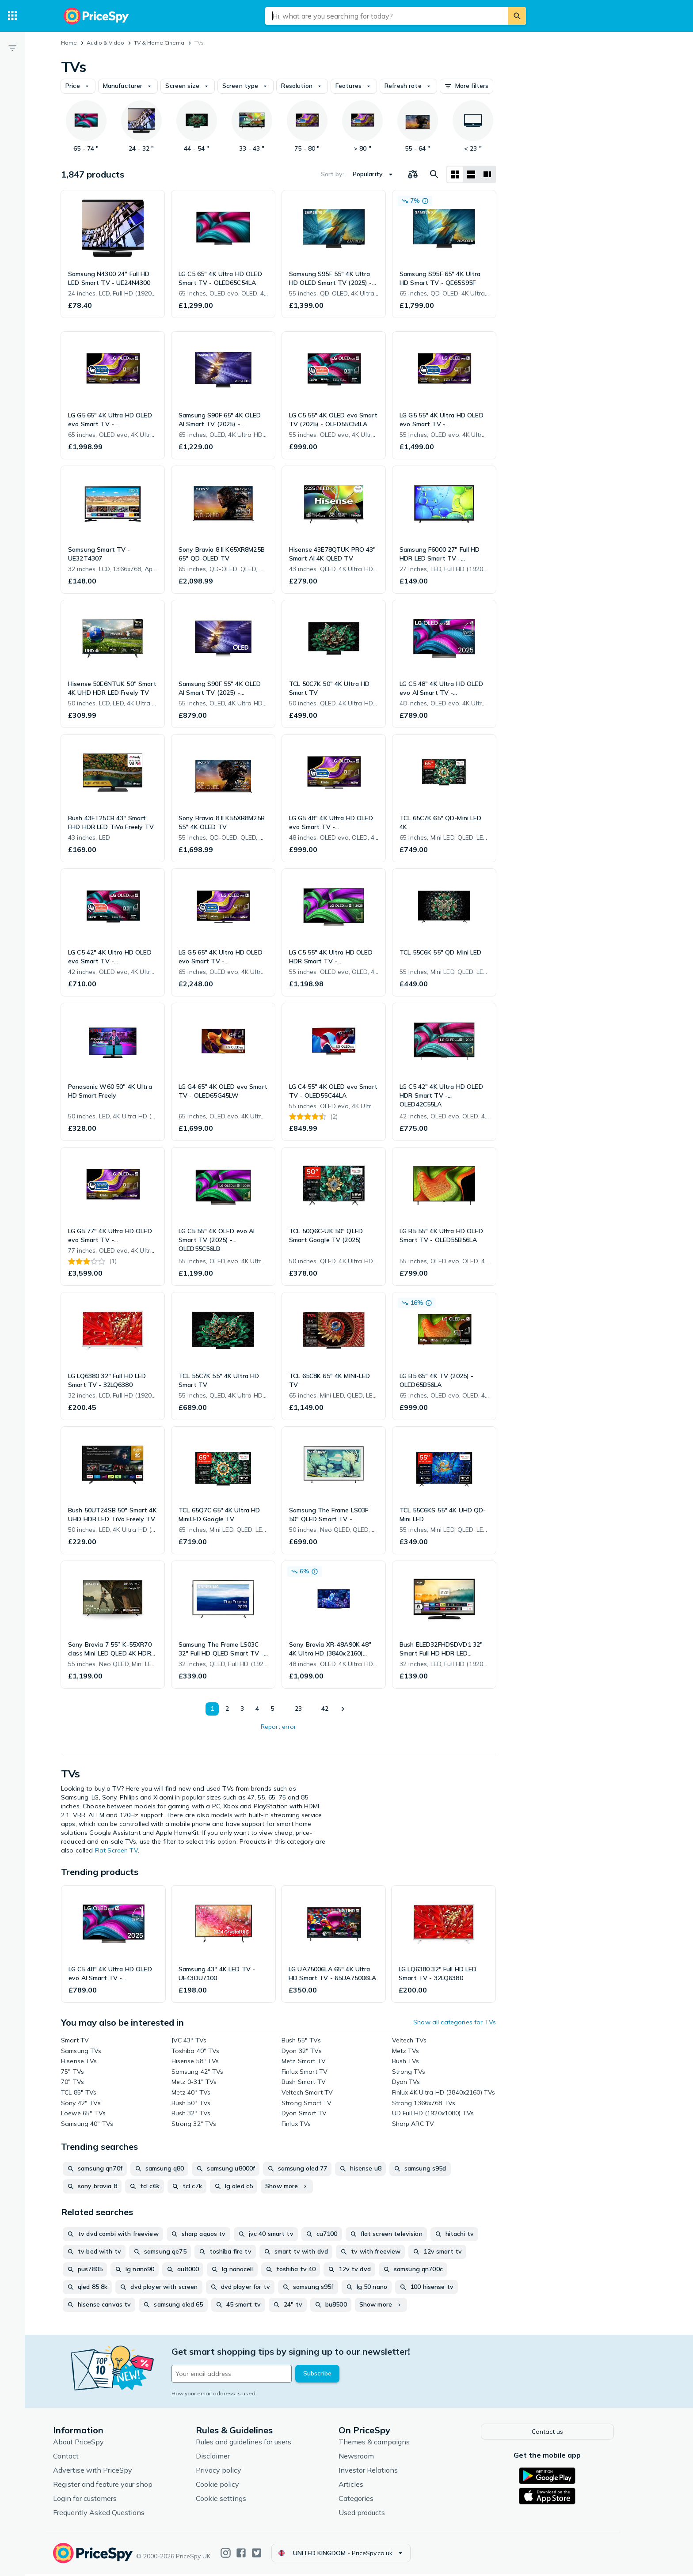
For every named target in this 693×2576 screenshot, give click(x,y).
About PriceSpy (91, 2443)
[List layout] (471, 174)
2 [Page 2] (227, 1708)
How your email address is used (227, 2393)
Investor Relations (381, 2471)
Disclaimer (226, 2457)
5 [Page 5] (272, 1708)
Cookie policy (230, 2485)
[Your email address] (245, 2374)
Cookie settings (234, 2500)
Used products (375, 2514)
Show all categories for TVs (454, 2022)
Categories (369, 2500)
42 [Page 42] (324, 1708)
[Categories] (12, 16)
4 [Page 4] (257, 1708)
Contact (79, 2457)
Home (69, 42)
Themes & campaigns (387, 2443)
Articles (364, 2485)
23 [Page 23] (298, 1708)
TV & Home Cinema (159, 42)
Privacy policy (232, 2471)
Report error (278, 1727)
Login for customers (98, 2500)
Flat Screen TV (116, 1850)
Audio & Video (105, 42)
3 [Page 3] (242, 1708)
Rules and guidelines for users (257, 2443)
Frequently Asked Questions (112, 2514)
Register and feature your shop (116, 2485)
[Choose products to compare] (413, 174)
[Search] (517, 16)
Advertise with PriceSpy (105, 2471)
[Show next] (342, 1709)
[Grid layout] (455, 174)
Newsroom (369, 2457)
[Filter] (12, 48)
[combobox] (386, 16)
